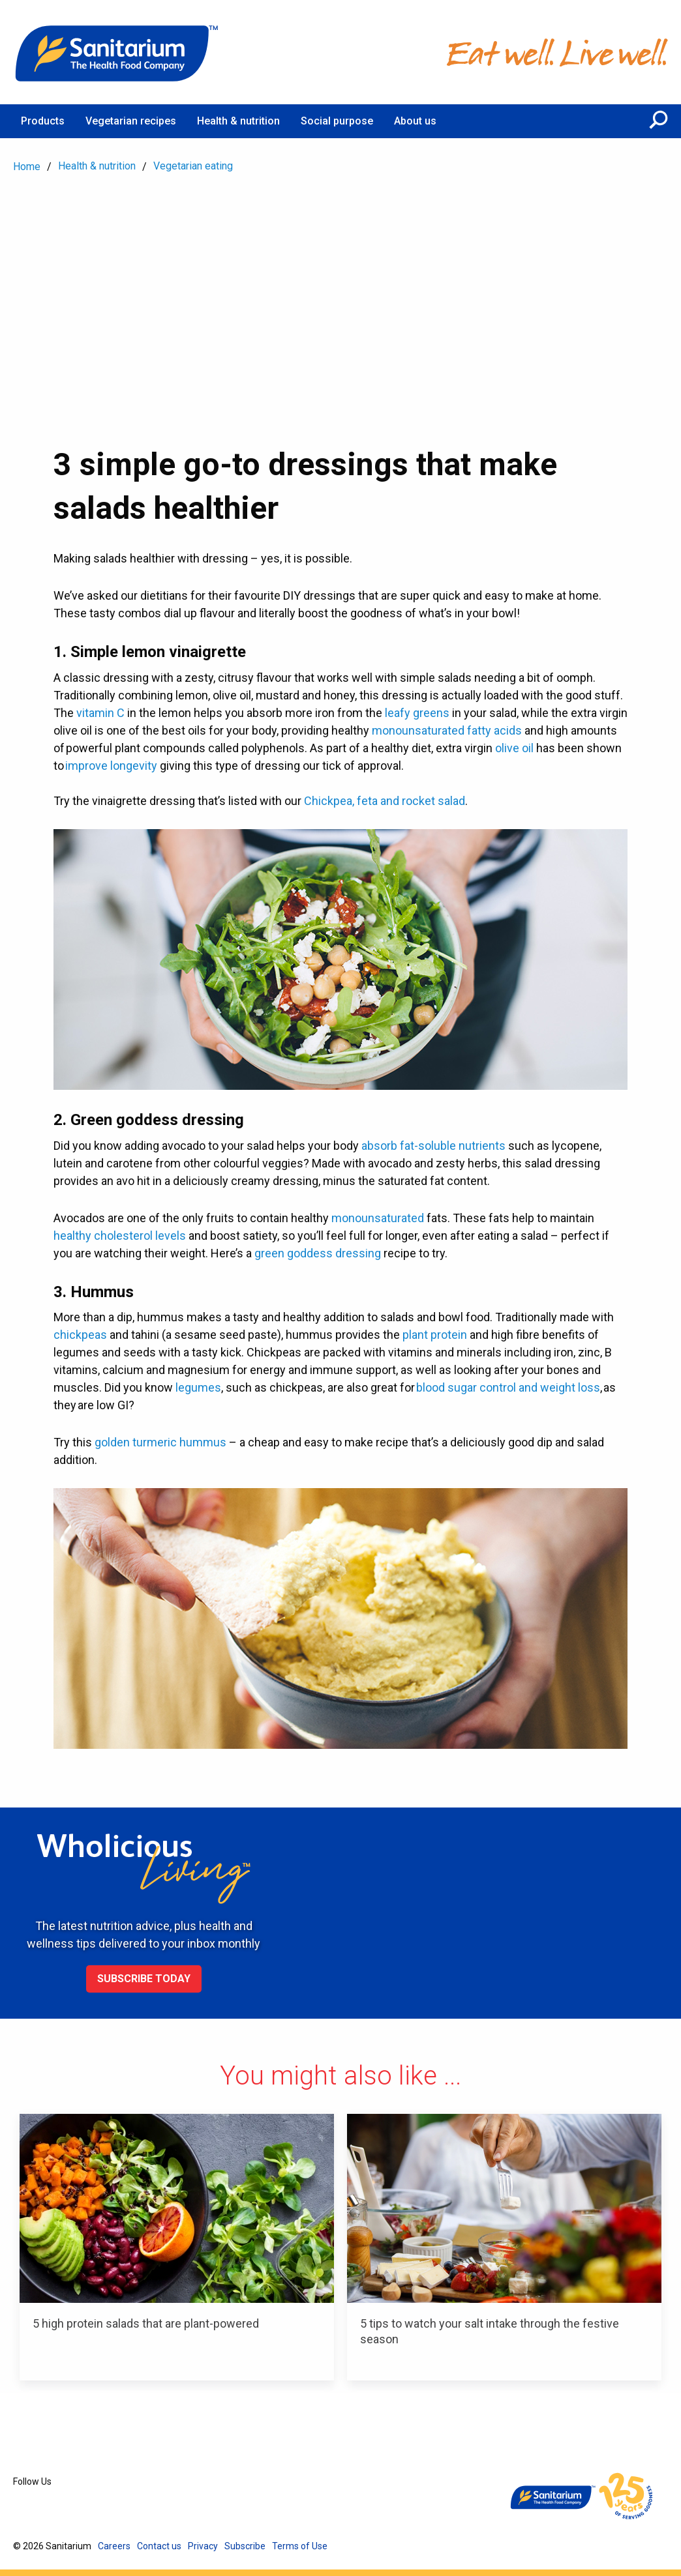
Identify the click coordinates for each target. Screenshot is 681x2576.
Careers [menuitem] (114, 2546)
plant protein (434, 1334)
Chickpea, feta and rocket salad (384, 801)
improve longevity (111, 765)
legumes (198, 1387)
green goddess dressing (317, 1253)
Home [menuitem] (26, 166)
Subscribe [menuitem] (244, 2546)
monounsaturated (377, 1218)
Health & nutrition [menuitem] (238, 121)
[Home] (117, 52)
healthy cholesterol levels (119, 1235)
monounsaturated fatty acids (447, 730)
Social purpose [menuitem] (337, 121)
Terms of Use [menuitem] (299, 2546)
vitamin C (100, 713)
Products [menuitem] (43, 121)
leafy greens (417, 713)
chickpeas (80, 1334)
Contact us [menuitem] (159, 2546)
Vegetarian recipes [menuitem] (130, 121)
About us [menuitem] (415, 121)
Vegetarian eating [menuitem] (193, 166)
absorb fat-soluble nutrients (433, 1145)
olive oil (514, 748)
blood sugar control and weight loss (508, 1387)
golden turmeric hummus (160, 1442)
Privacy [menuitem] (203, 2546)
